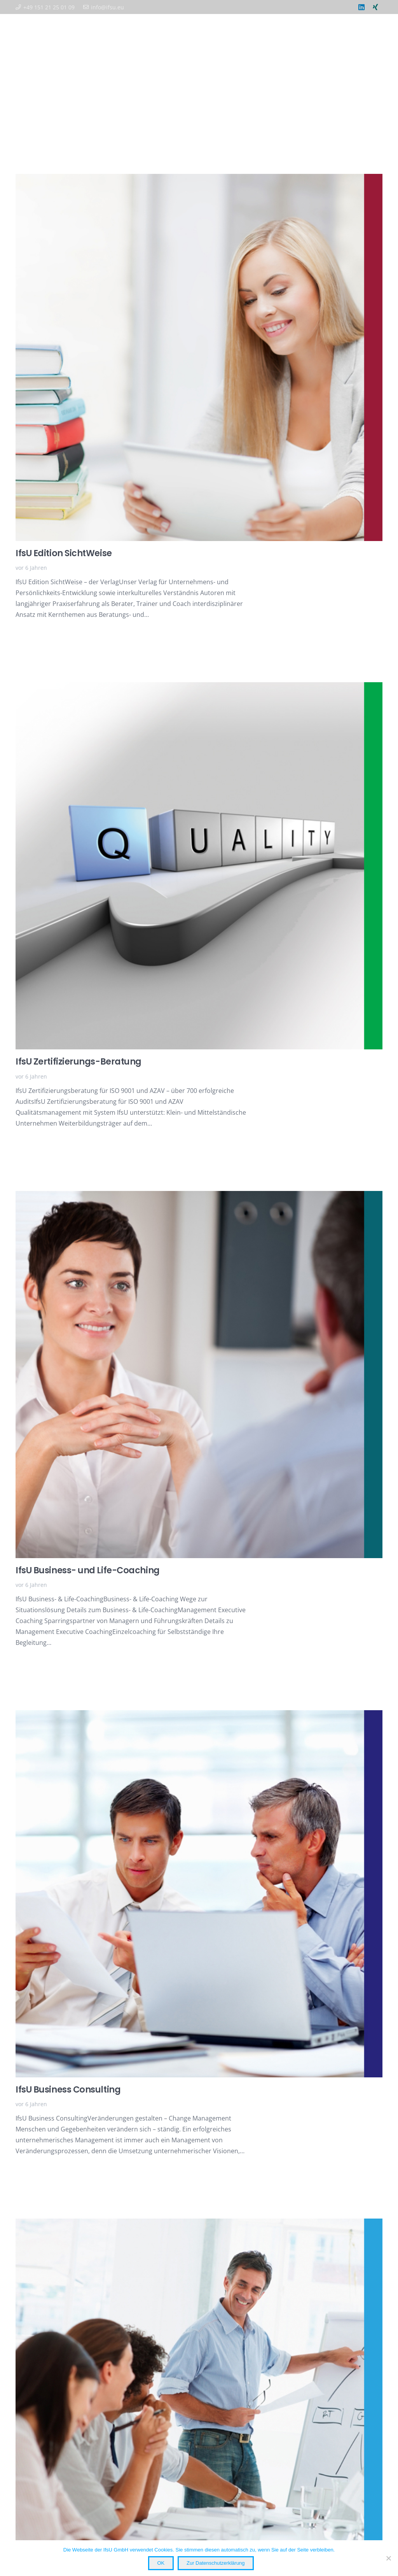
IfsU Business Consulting (68, 2089)
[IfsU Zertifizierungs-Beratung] (199, 688)
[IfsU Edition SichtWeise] (199, 179)
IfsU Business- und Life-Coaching (88, 1570)
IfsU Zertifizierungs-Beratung (78, 1062)
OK (160, 2563)
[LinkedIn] (361, 7)
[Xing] (375, 7)
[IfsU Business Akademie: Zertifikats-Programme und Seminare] (199, 2224)
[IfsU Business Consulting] (199, 1715)
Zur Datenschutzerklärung (216, 2563)
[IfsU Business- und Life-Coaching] (199, 1196)
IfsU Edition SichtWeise (64, 553)
